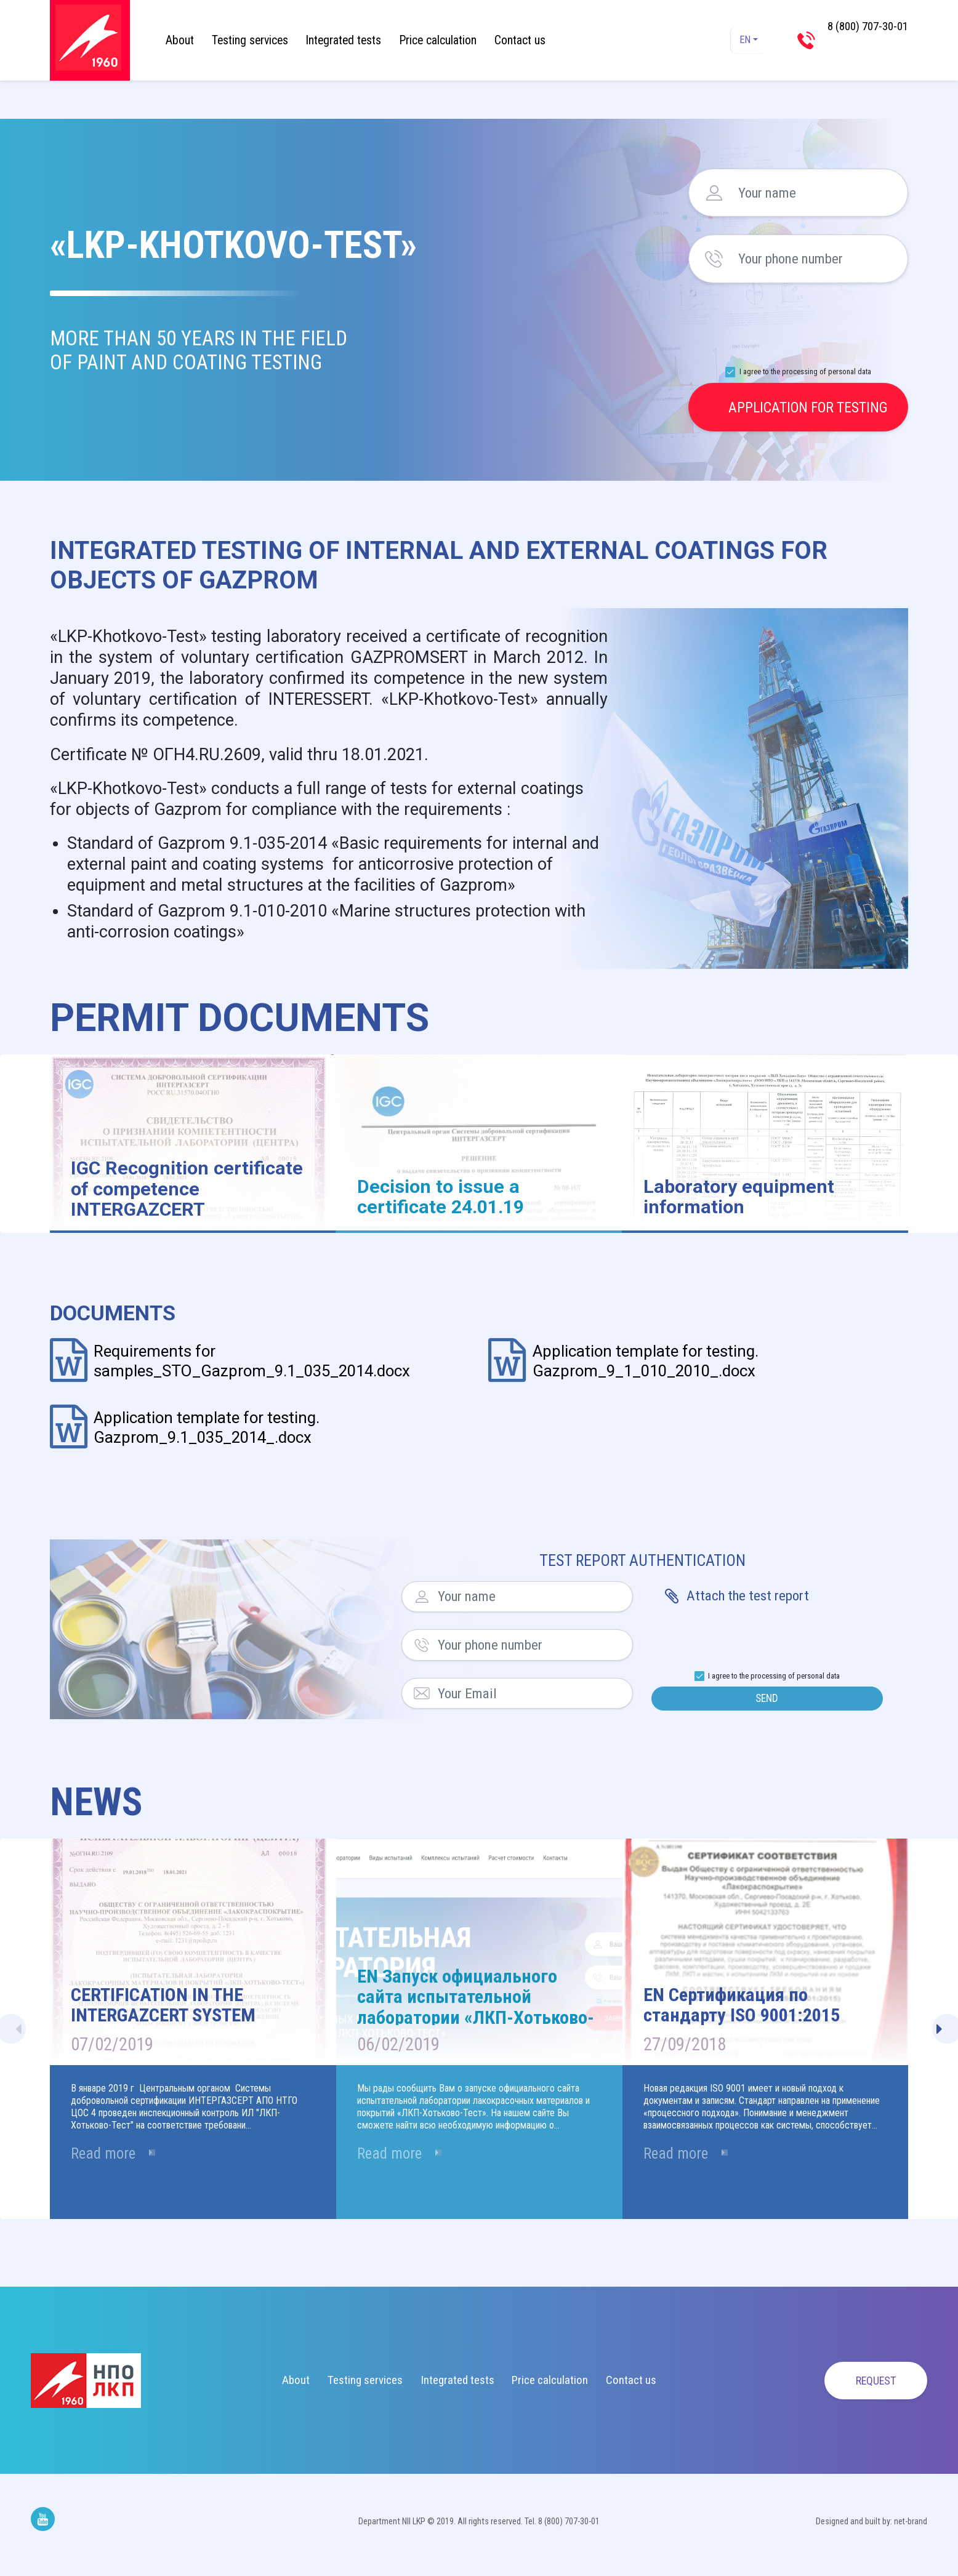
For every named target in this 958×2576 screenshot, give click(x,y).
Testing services (250, 40)
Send (767, 1701)
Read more (112, 2166)
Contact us (519, 40)
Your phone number (714, 259)
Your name (714, 193)
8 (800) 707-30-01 (860, 39)
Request (860, 2387)
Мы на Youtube (43, 2526)
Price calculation (438, 40)
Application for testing (808, 407)
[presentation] (798, 324)
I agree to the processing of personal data (805, 371)
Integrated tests (343, 40)
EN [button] (741, 40)
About (180, 40)
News (96, 1809)
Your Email (422, 1693)
